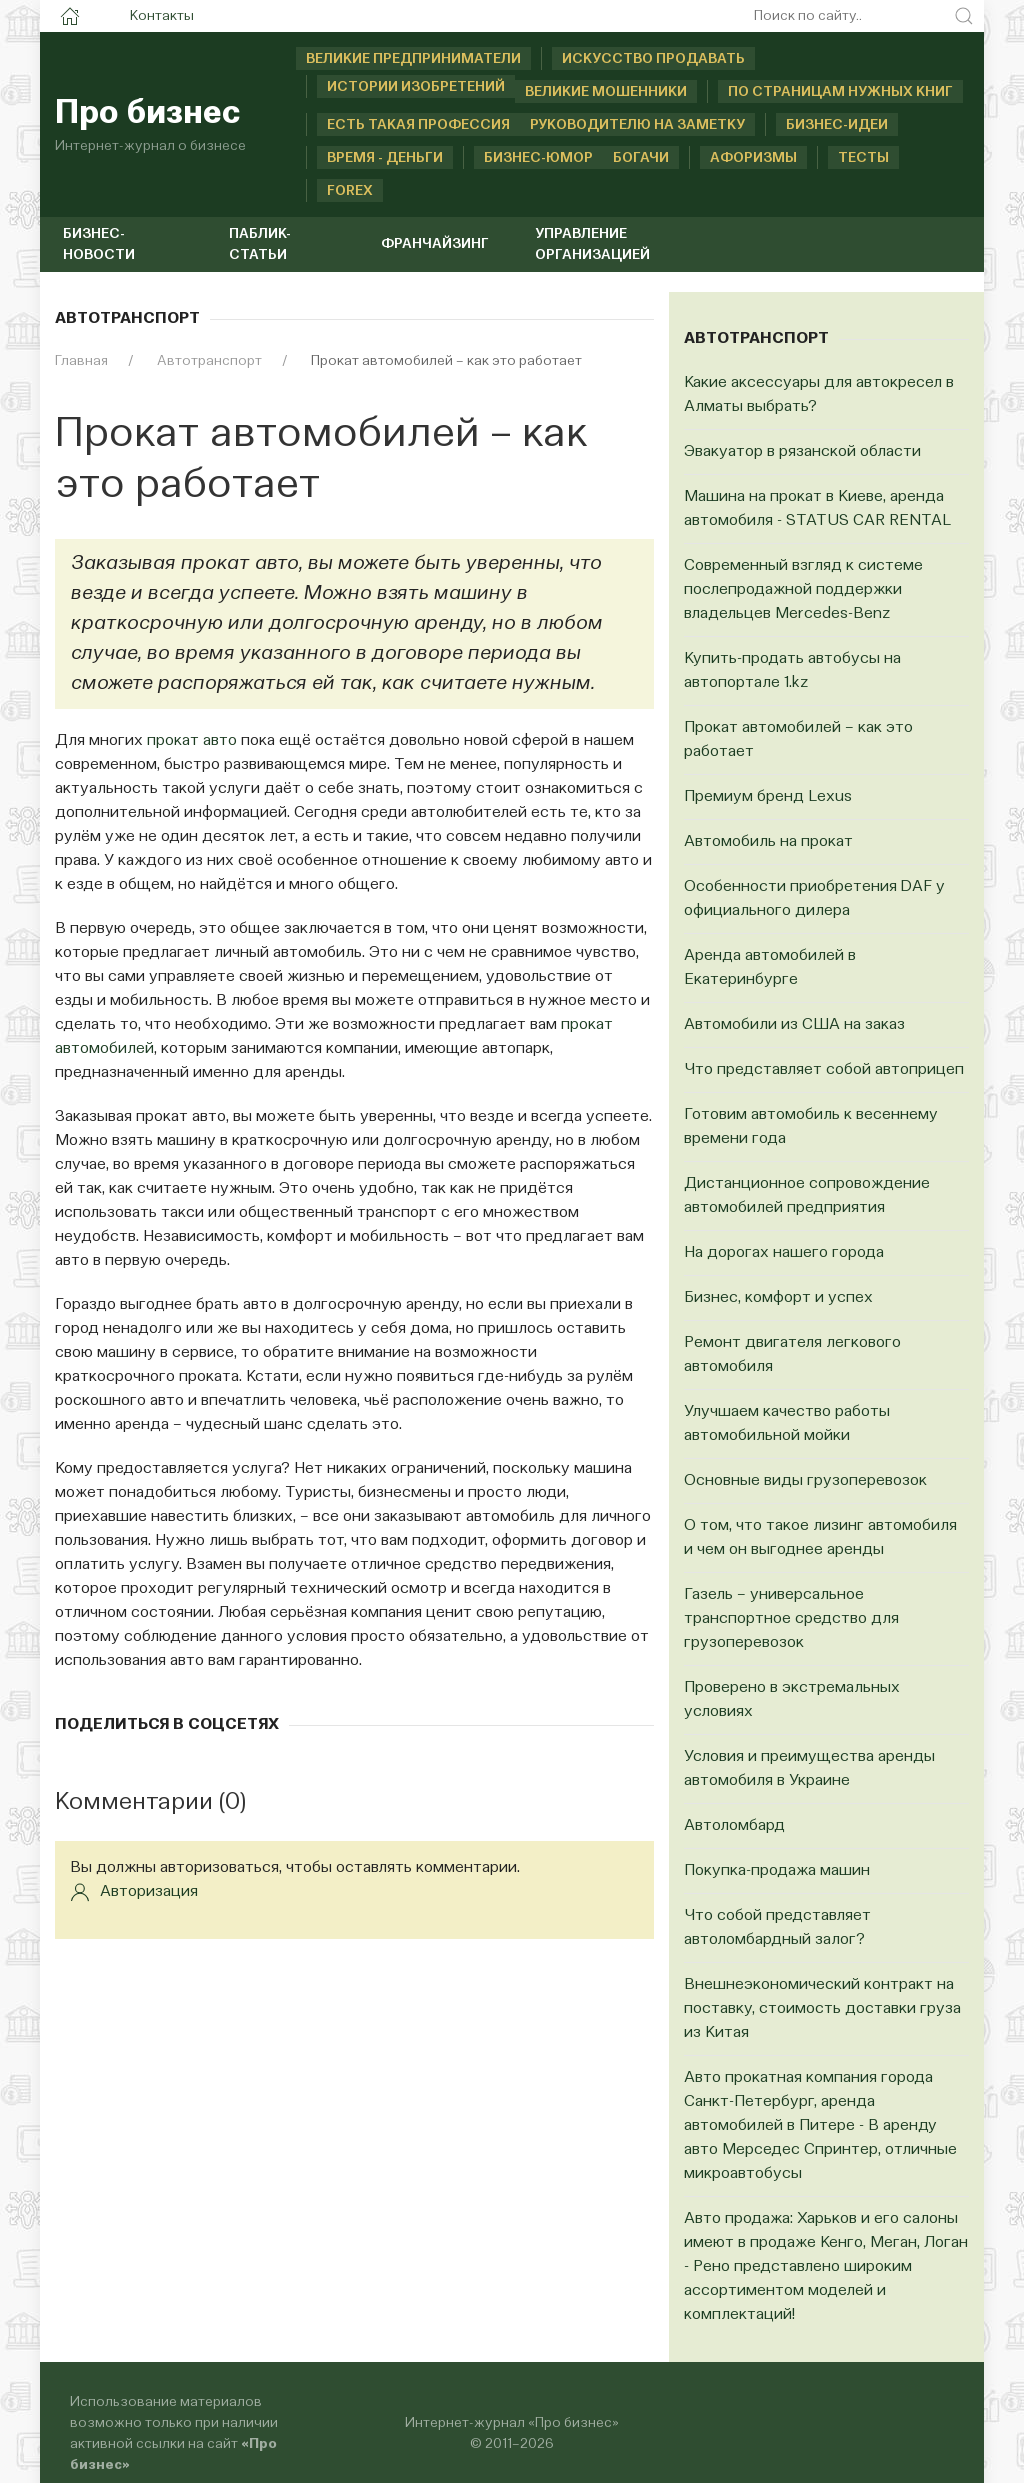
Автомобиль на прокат (768, 842)
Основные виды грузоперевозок (805, 1481)
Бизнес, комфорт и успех (778, 1298)
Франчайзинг (435, 244)
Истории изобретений (416, 87)
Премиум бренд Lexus (768, 797)
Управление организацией (592, 244)
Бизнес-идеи (837, 125)
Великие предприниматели (413, 59)
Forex (350, 191)
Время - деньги (385, 158)
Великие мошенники (606, 92)
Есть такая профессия (418, 125)
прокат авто (192, 741)
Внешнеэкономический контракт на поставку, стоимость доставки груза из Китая (822, 2009)
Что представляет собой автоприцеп (824, 1070)
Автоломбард (734, 1826)
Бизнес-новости (99, 244)
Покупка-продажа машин (777, 1871)
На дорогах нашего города (784, 1253)
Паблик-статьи (260, 244)
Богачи (641, 158)
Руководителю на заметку (637, 125)
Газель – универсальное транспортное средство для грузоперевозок (791, 1619)
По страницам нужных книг (840, 92)
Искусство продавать (653, 59)
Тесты (863, 158)
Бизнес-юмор (517, 158)
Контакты (162, 16)
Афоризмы (753, 158)
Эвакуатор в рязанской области (802, 452)
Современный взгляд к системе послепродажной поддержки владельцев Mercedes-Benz (803, 590)
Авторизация (134, 1892)
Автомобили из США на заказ (794, 1025)
